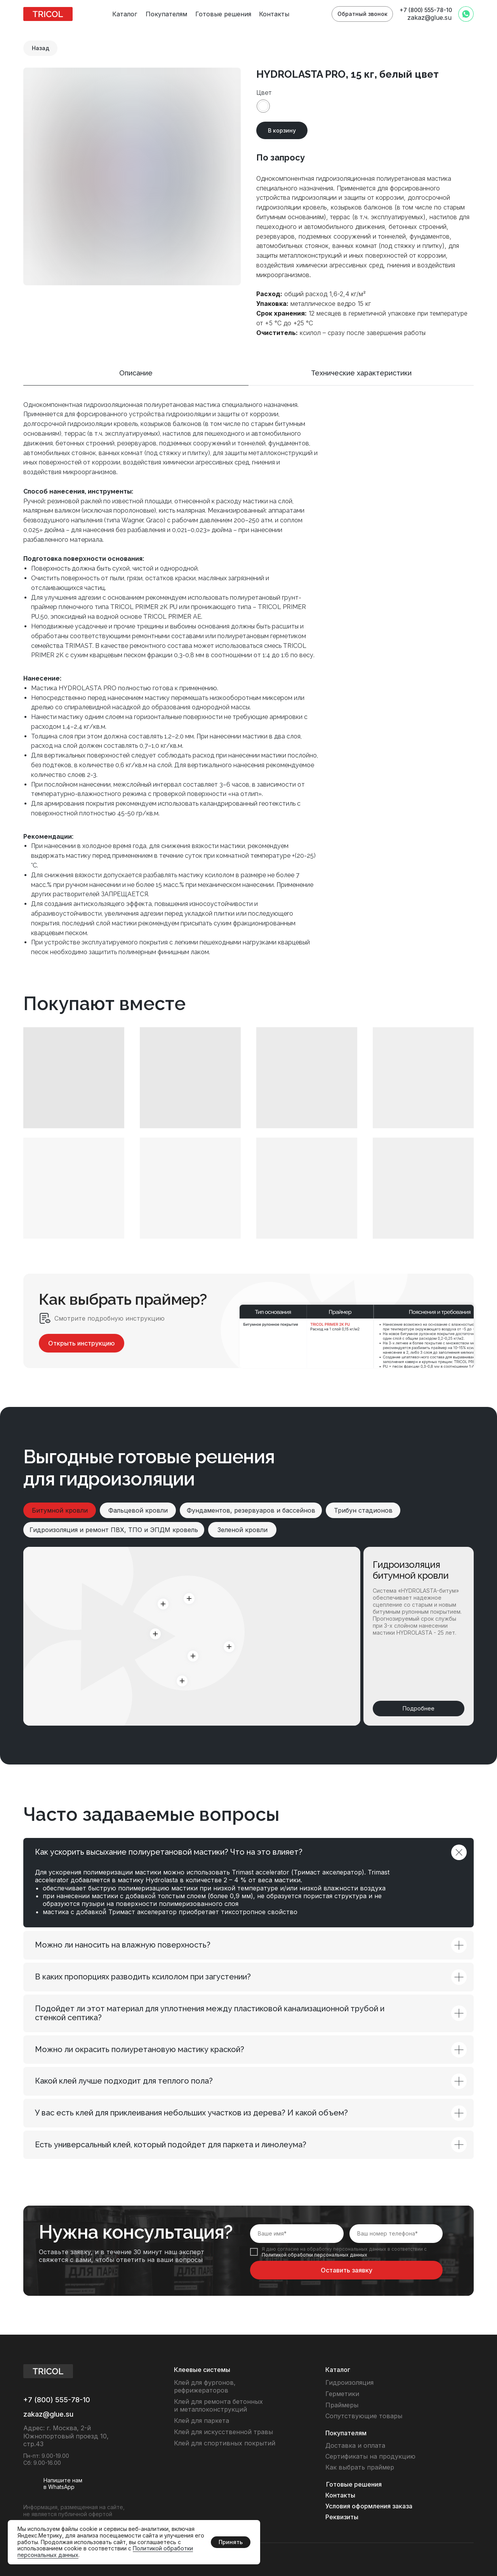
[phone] (396, 2233)
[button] (362, 14)
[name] (297, 2233)
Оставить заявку (346, 2270)
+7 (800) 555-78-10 (426, 10)
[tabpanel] (248, 695)
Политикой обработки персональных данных (314, 2255)
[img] (48, 14)
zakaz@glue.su (429, 17)
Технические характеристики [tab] (361, 373)
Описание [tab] (136, 373)
